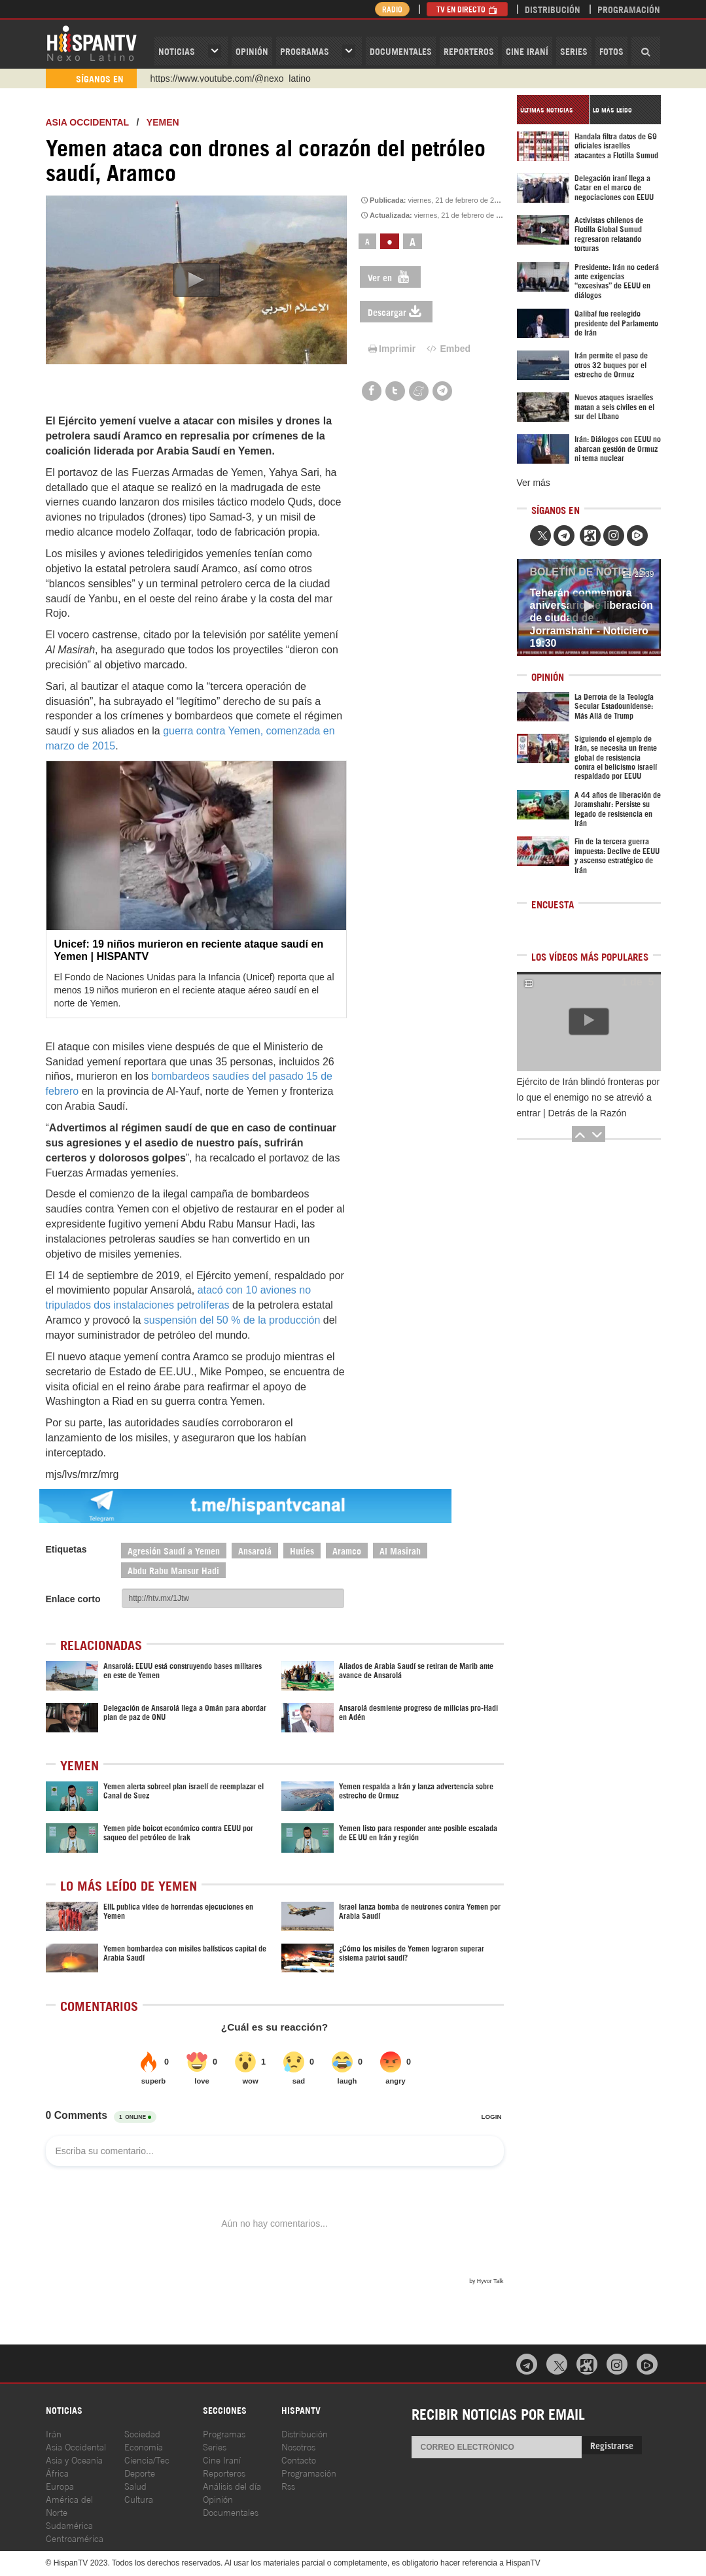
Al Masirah (400, 1550)
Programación (628, 9)
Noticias (176, 50)
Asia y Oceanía (74, 2459)
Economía (143, 2446)
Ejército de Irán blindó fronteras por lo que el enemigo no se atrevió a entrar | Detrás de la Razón (588, 1097)
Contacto (298, 2459)
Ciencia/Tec (146, 2459)
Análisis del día (232, 2485)
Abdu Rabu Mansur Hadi (173, 1570)
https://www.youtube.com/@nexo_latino (230, 78)
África (57, 2472)
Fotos (611, 50)
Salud (135, 2485)
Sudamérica (69, 2524)
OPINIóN (252, 50)
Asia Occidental (76, 2446)
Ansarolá (255, 1550)
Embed (447, 348)
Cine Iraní (527, 50)
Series (574, 50)
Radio (392, 9)
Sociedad (142, 2433)
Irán (54, 2433)
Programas (304, 50)
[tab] (553, 109)
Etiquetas (66, 1549)
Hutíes (302, 1550)
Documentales (401, 50)
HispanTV (91, 42)
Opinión (218, 2498)
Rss (288, 2485)
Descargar (396, 311)
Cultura (138, 2498)
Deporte (139, 2472)
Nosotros (298, 2446)
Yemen (163, 122)
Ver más (533, 482)
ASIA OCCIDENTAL (87, 122)
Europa (60, 2485)
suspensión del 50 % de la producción (232, 1320)
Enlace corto (73, 1599)
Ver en (390, 277)
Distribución (552, 9)
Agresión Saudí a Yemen (174, 1550)
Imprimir (391, 348)
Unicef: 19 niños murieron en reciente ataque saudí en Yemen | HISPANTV (189, 950)
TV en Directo (467, 9)
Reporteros (469, 50)
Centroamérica (74, 2537)
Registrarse (611, 2445)
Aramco (346, 1550)
